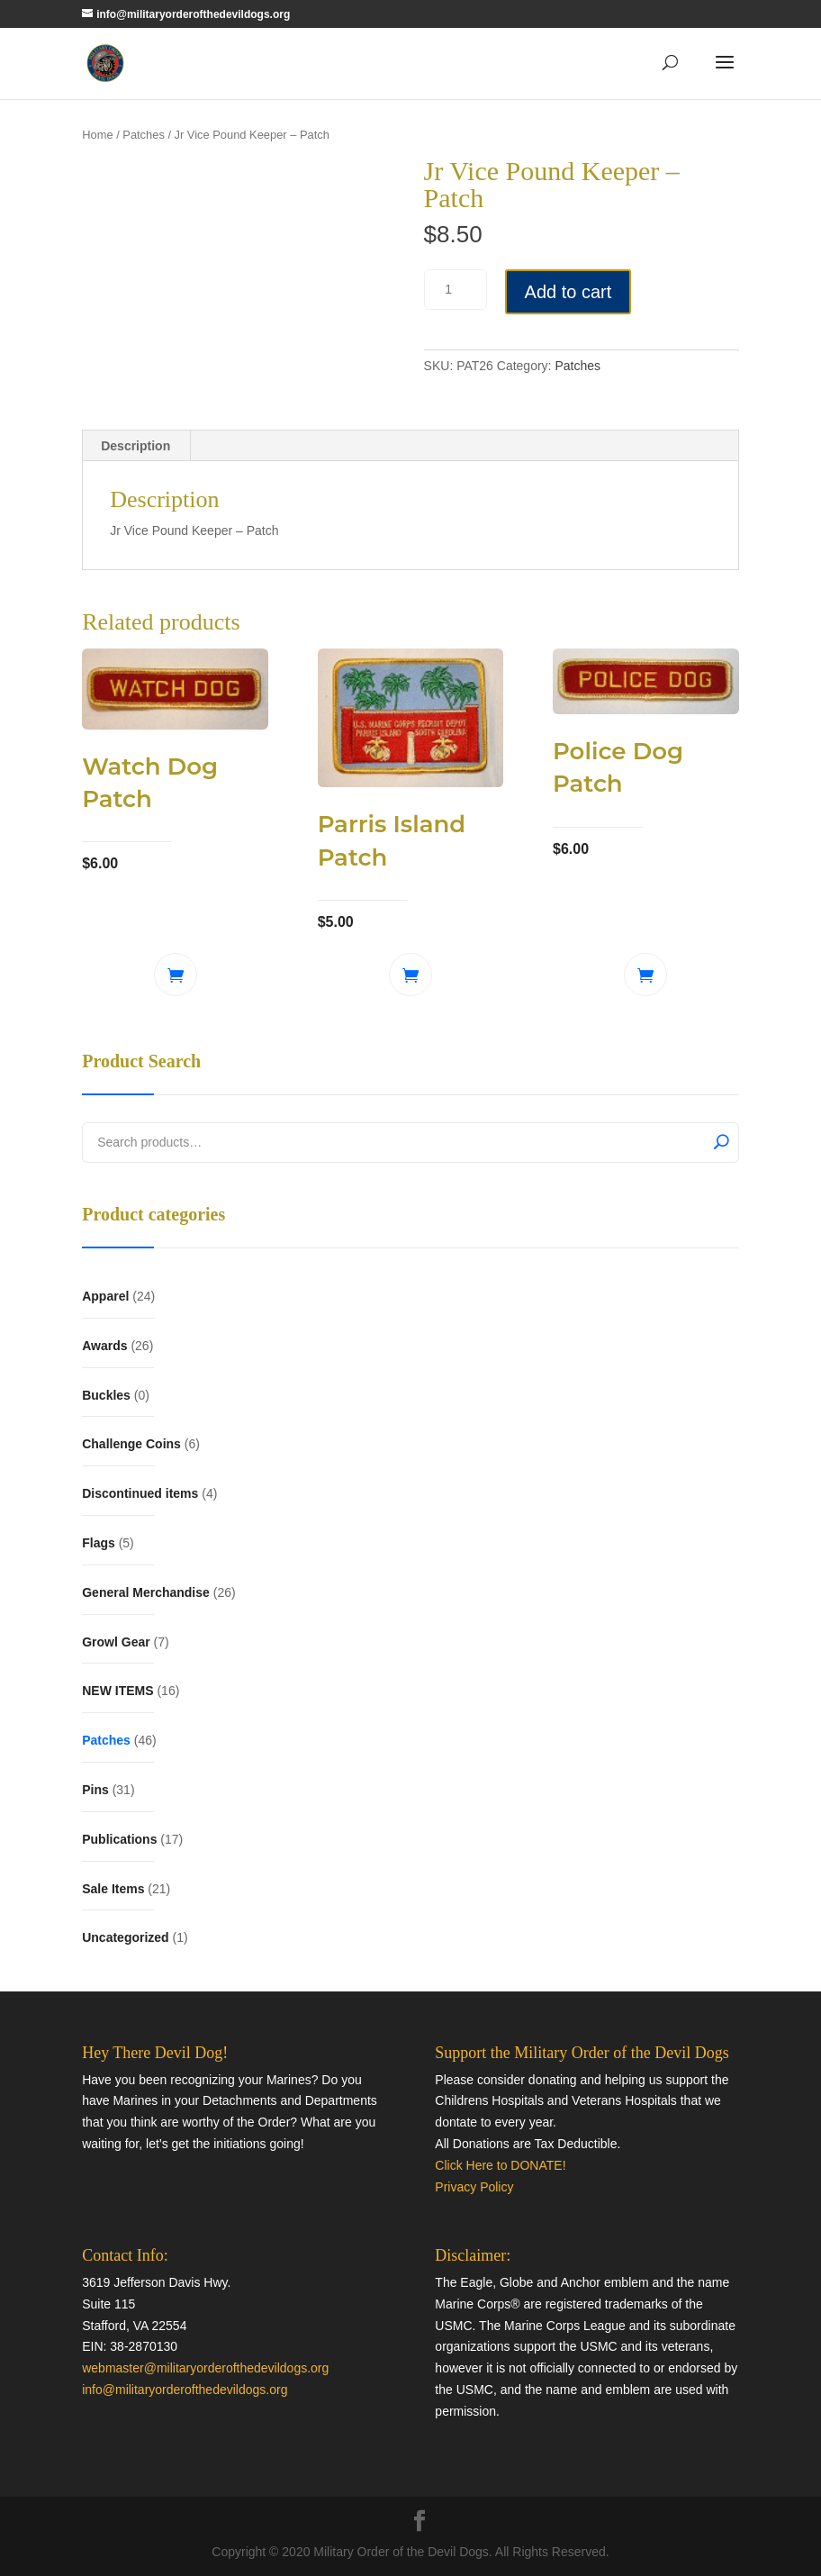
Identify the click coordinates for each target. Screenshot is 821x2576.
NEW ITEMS (117, 1690)
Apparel (105, 1296)
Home (97, 134)
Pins (95, 1789)
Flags (98, 1543)
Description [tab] (135, 446)
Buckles (106, 1395)
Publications (119, 1839)
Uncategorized (125, 1937)
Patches (143, 134)
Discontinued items (140, 1493)
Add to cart (568, 292)
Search (721, 1140)
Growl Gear (115, 1642)
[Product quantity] (455, 289)
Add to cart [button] (175, 974)
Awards (104, 1345)
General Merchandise (146, 1592)
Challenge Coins (131, 1444)
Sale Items (113, 1889)
